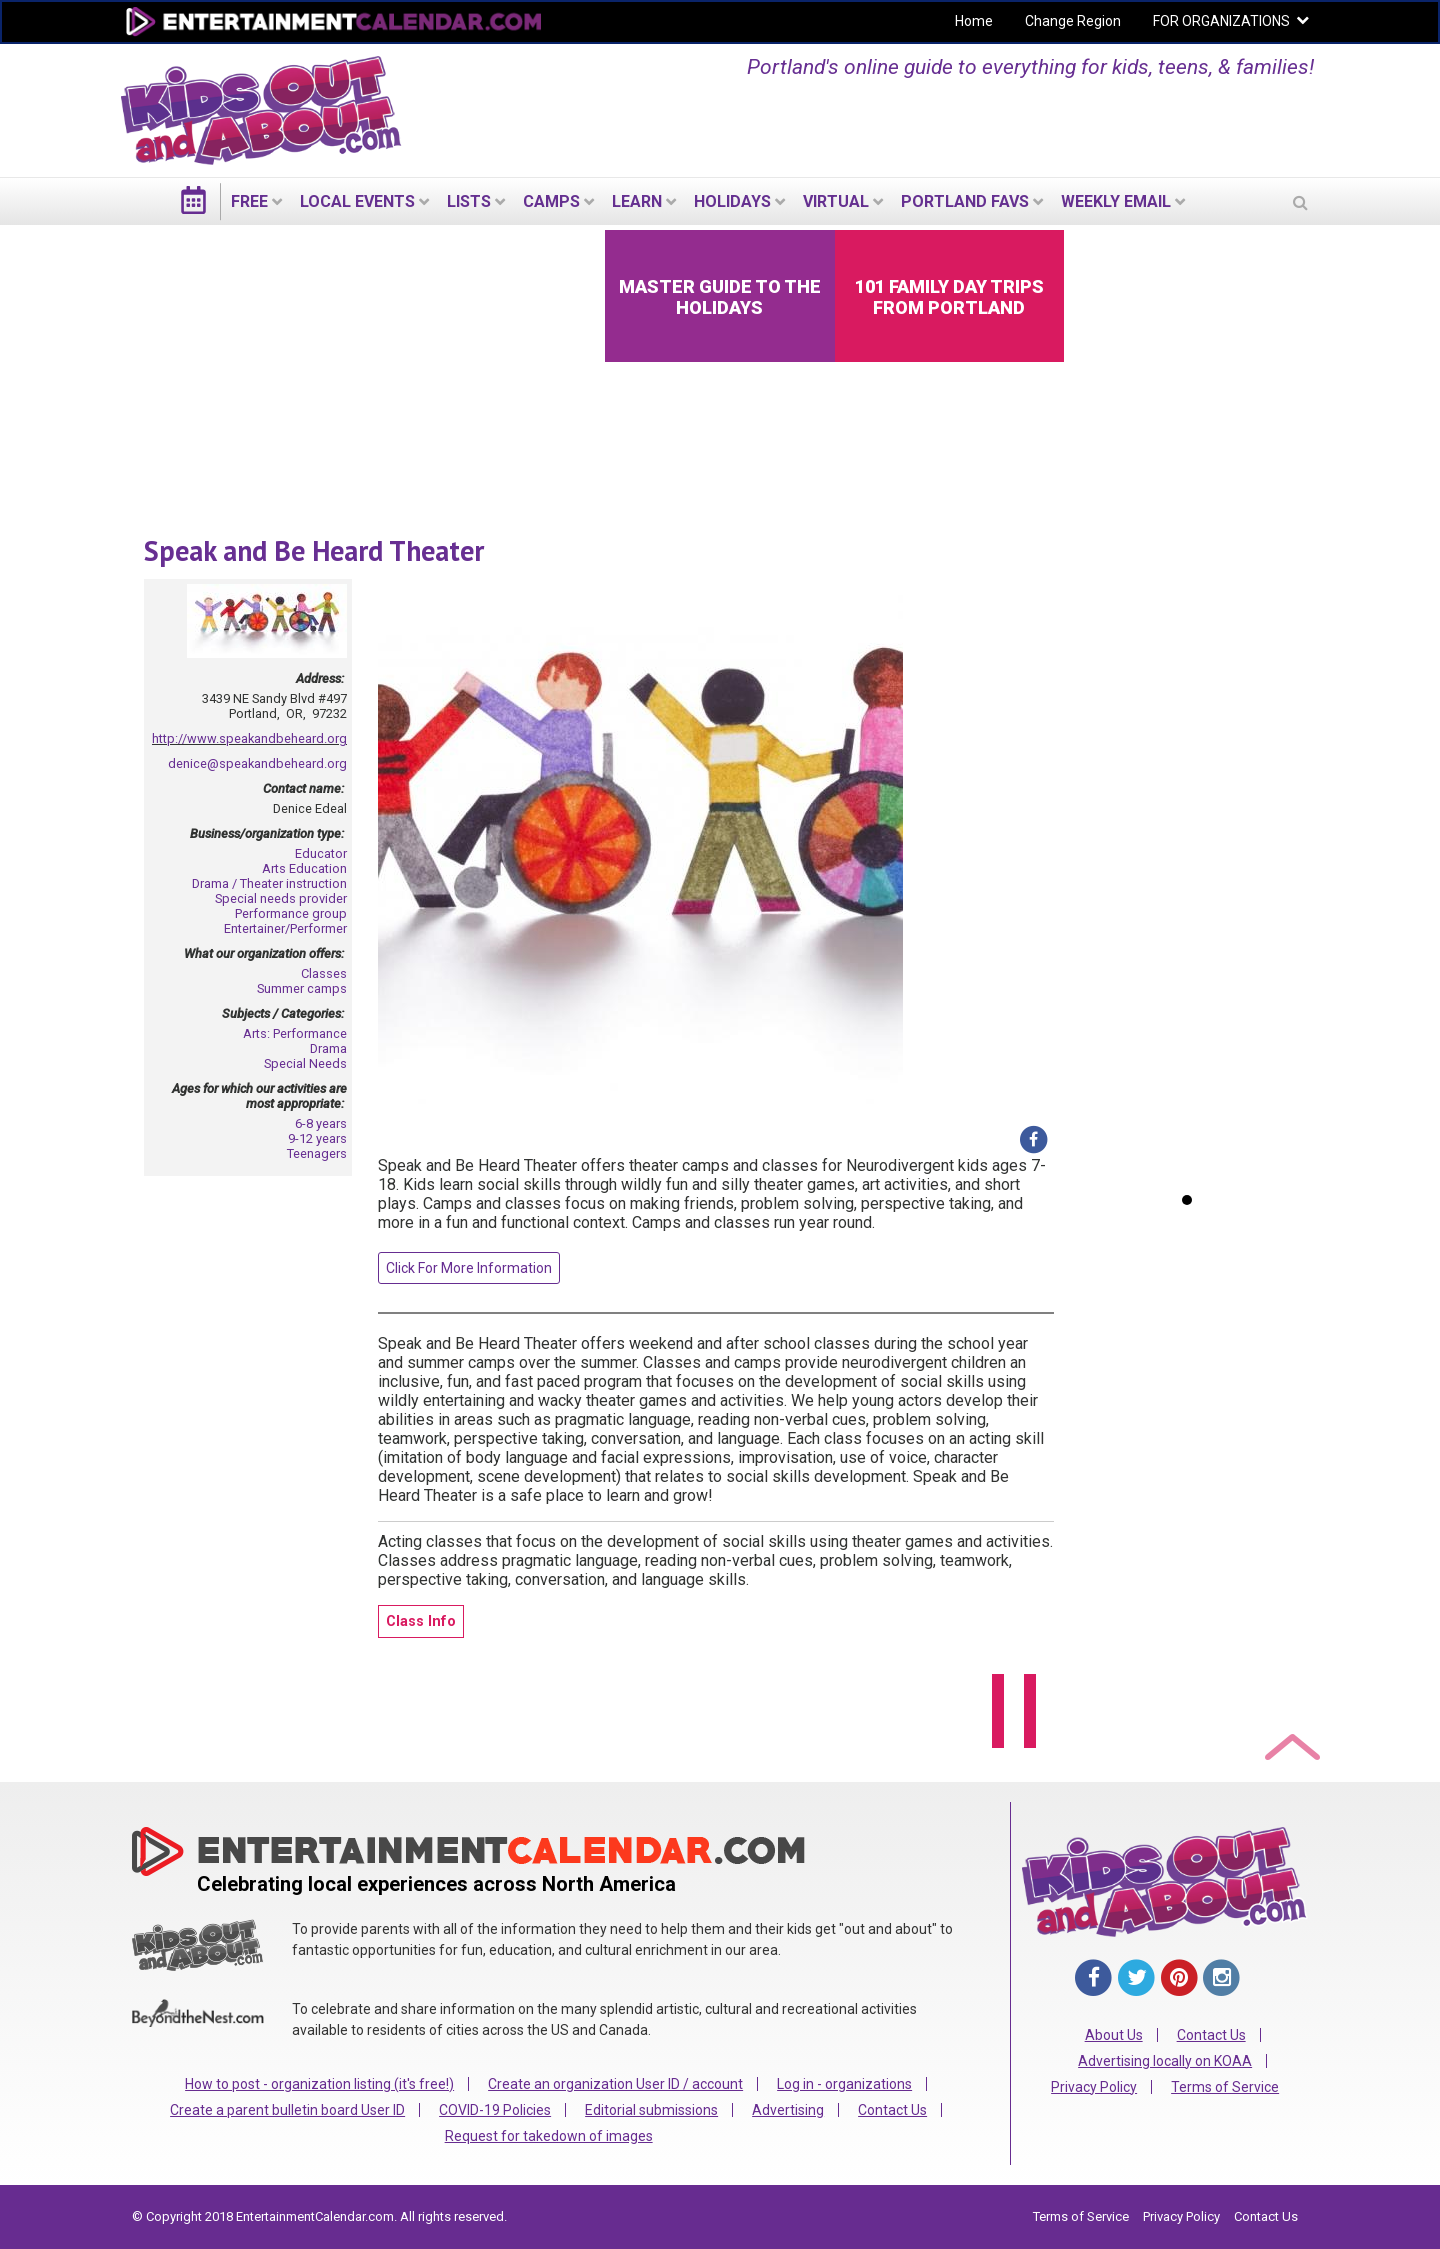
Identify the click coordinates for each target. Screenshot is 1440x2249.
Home (974, 21)
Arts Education (304, 868)
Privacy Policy (1094, 2087)
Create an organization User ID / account (615, 2084)
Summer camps (302, 988)
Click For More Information (469, 1268)
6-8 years (321, 1123)
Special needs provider (281, 898)
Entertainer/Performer (285, 928)
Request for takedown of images (549, 2136)
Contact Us (892, 2110)
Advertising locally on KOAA (1165, 2061)
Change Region (1073, 21)
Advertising (788, 2110)
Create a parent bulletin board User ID (287, 2110)
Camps (551, 201)
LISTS (469, 201)
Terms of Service (1225, 2087)
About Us (1114, 2035)
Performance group (291, 913)
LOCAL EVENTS (357, 201)
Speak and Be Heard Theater (314, 550)
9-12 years (317, 1138)
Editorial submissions (651, 2110)
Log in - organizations (844, 2084)
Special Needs (305, 1063)
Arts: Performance (295, 1033)
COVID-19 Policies (495, 2110)
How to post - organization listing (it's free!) (319, 2084)
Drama (328, 1048)
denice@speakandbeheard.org (257, 763)
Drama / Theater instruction (269, 883)
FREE (249, 201)
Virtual (836, 201)
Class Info (421, 1621)
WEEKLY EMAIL (1116, 201)
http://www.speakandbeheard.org (249, 738)
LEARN (637, 201)
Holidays (732, 201)
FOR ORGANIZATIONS (1221, 21)
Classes (324, 973)
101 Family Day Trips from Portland (949, 297)
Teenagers (317, 1153)
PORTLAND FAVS (965, 201)
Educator (321, 853)
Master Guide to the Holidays (720, 297)
